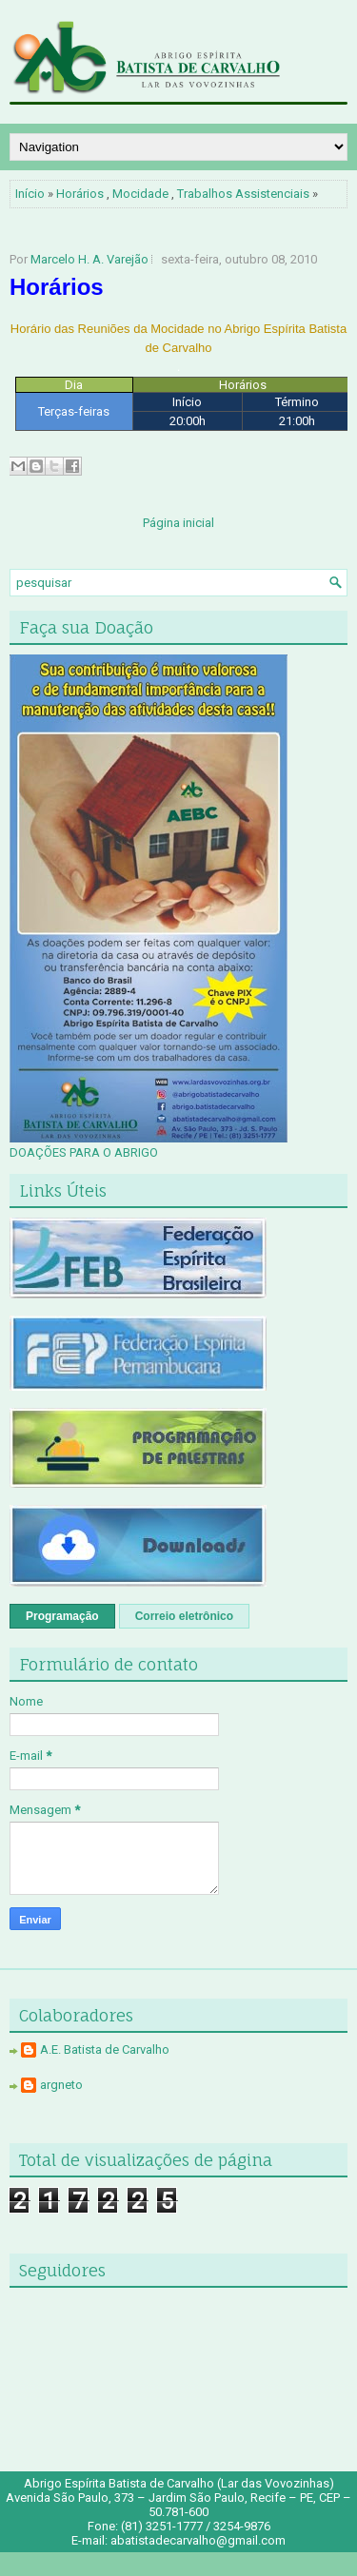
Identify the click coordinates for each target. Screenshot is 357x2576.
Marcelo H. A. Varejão (89, 259)
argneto (61, 2085)
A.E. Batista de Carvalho (104, 2049)
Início (30, 193)
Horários (80, 193)
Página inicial (178, 523)
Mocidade (140, 193)
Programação (62, 1616)
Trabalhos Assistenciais (243, 193)
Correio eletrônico (184, 1616)
